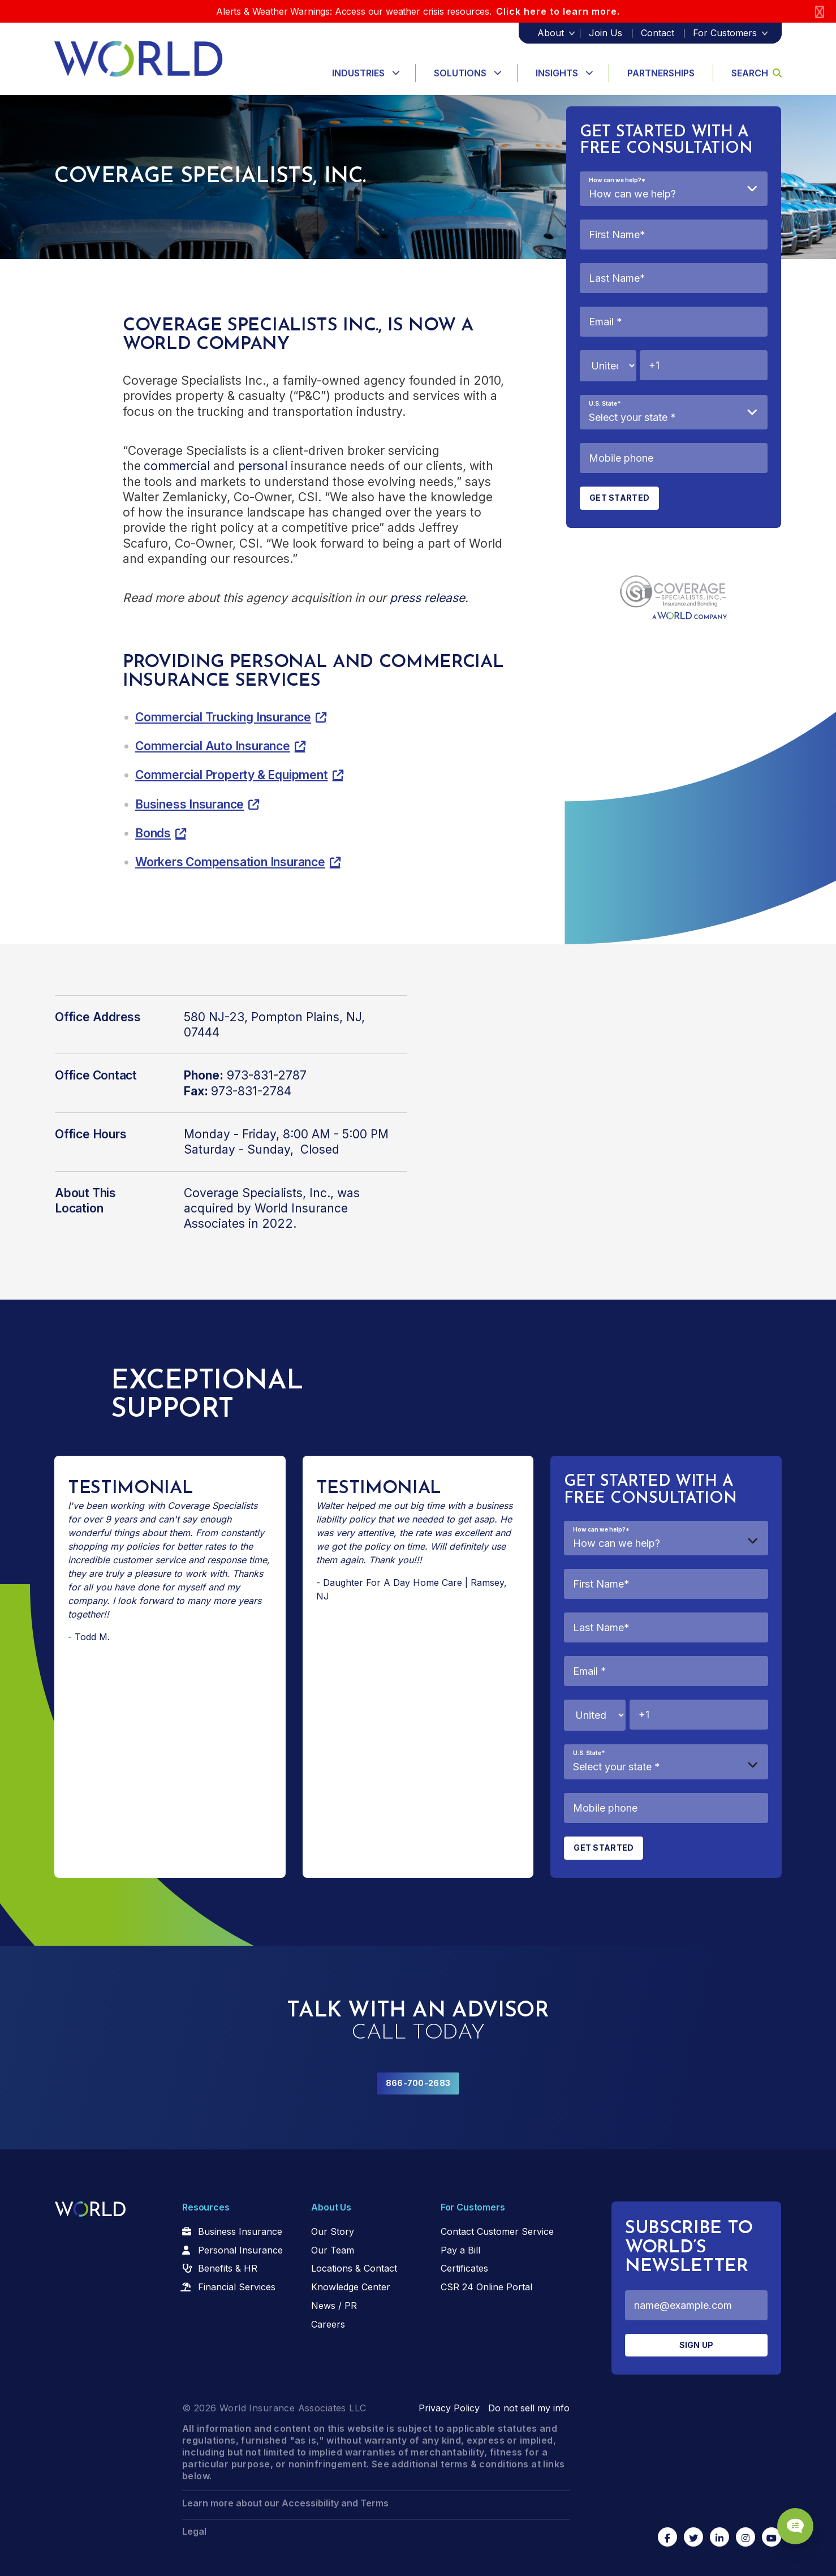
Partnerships (661, 73)
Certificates (464, 2268)
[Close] (819, 11)
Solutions (460, 73)
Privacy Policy (449, 2408)
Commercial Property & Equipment (231, 775)
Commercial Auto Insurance (212, 746)
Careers (328, 2324)
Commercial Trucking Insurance (223, 717)
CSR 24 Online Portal (486, 2287)
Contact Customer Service (497, 2231)
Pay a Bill (460, 2250)
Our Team (332, 2250)
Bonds (153, 833)
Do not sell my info (529, 2408)
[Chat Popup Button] (795, 2526)
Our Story (332, 2231)
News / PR (334, 2305)
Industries (358, 73)
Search (756, 73)
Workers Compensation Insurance (230, 862)
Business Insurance (189, 804)
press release (427, 598)
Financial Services (236, 2287)
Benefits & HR (227, 2268)
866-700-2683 (418, 2083)
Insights (557, 73)
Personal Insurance (240, 2250)
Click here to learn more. (558, 11)
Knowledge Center (350, 2287)
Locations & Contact (354, 2268)
